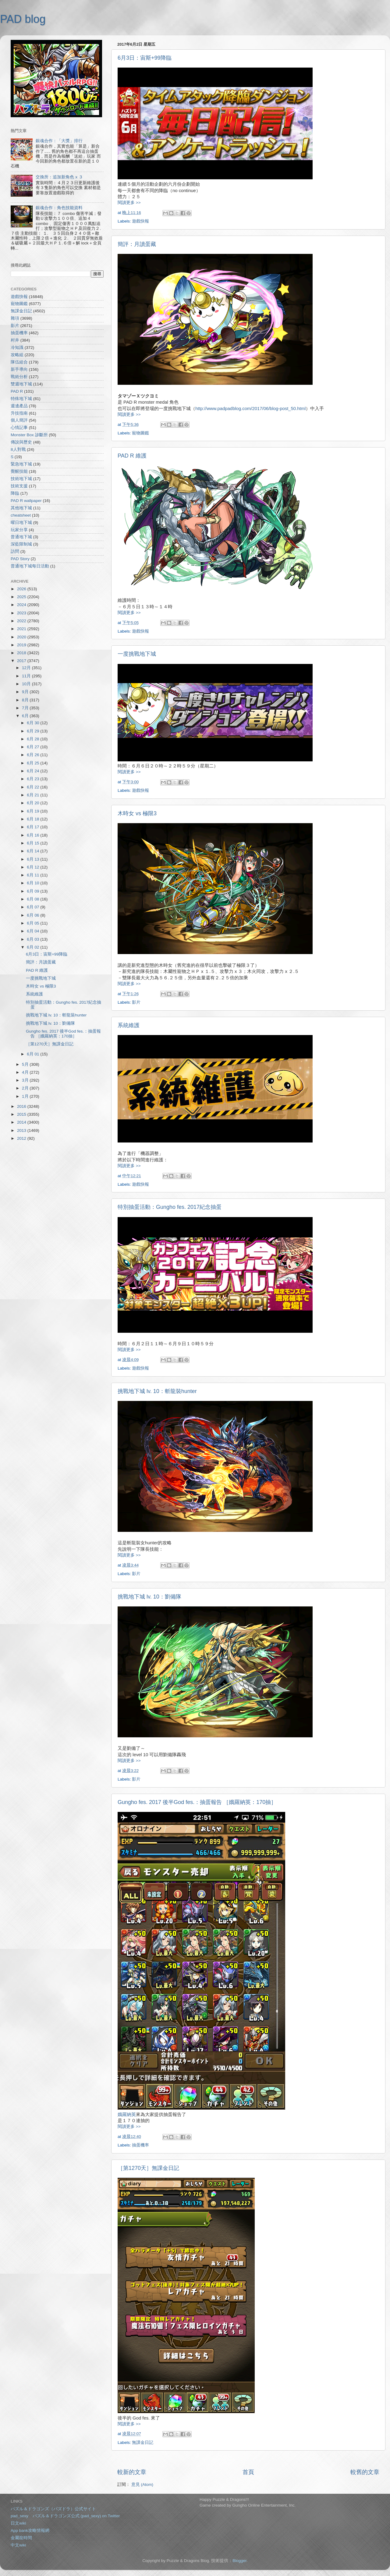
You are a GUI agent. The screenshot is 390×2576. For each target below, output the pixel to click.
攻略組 (17, 355)
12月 (27, 667)
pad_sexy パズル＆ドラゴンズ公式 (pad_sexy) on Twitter (65, 2516)
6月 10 (33, 883)
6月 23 (33, 779)
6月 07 (33, 907)
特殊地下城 (21, 398)
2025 (22, 597)
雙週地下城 (21, 384)
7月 (26, 708)
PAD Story (20, 558)
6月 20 (33, 803)
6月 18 (33, 819)
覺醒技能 (19, 471)
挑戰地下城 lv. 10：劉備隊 (149, 1597)
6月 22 (33, 787)
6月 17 (33, 827)
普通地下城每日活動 (30, 566)
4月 (26, 1072)
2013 (22, 1130)
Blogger (239, 2560)
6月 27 (33, 747)
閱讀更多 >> (129, 202)
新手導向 (19, 369)
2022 (22, 621)
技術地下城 (21, 478)
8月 (26, 700)
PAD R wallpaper (26, 500)
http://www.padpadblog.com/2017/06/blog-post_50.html (250, 408)
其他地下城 (21, 508)
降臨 (15, 493)
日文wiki (18, 2523)
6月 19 (33, 811)
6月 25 (33, 763)
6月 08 (33, 899)
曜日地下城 (21, 522)
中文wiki (18, 2545)
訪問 (15, 551)
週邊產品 (19, 406)
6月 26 (33, 755)
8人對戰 (18, 449)
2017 (22, 660)
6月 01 (33, 1054)
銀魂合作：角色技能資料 (59, 207)
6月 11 (33, 875)
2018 (22, 653)
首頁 (248, 2472)
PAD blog (22, 19)
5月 (26, 1064)
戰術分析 (19, 376)
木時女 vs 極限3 (137, 813)
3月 (26, 1080)
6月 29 (33, 731)
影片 (136, 1002)
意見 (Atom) (142, 2484)
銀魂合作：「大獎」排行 (59, 141)
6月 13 (33, 859)
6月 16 (33, 835)
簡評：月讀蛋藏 (137, 244)
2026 (22, 589)
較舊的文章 (364, 2472)
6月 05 (33, 923)
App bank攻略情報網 (30, 2530)
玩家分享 (19, 530)
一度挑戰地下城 (137, 654)
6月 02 (33, 947)
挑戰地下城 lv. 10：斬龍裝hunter (157, 1391)
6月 (26, 716)
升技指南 (19, 413)
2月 (26, 1088)
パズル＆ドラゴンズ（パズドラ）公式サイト (53, 2509)
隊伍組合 (19, 362)
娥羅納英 (127, 2114)
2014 (22, 1122)
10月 (27, 684)
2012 (22, 1138)
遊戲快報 (140, 221)
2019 (22, 645)
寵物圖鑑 (140, 433)
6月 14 (33, 851)
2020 (22, 637)
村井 (15, 340)
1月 (26, 1096)
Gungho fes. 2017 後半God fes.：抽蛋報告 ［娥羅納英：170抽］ (197, 1802)
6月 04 (33, 931)
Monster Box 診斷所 (29, 435)
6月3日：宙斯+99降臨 (145, 58)
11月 (27, 676)
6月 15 (33, 843)
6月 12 (33, 867)
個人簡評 (19, 420)
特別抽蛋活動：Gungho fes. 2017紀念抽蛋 (170, 1207)
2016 (22, 1106)
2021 (22, 628)
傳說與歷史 (21, 442)
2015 (22, 1114)
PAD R (17, 391)
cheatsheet (21, 515)
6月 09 (33, 891)
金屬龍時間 (21, 2538)
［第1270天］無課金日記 (148, 2168)
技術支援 (19, 486)
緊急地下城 (21, 464)
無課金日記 (142, 2442)
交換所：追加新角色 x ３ (59, 177)
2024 (22, 604)
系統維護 (129, 1025)
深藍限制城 (21, 544)
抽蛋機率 (140, 2145)
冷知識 (17, 347)
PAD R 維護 (132, 456)
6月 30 (33, 723)
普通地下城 (21, 537)
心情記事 (19, 427)
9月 (26, 692)
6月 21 (33, 795)
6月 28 (33, 739)
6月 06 (33, 915)
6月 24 (33, 771)
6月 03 (33, 939)
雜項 (15, 318)
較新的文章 (131, 2472)
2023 (22, 613)
